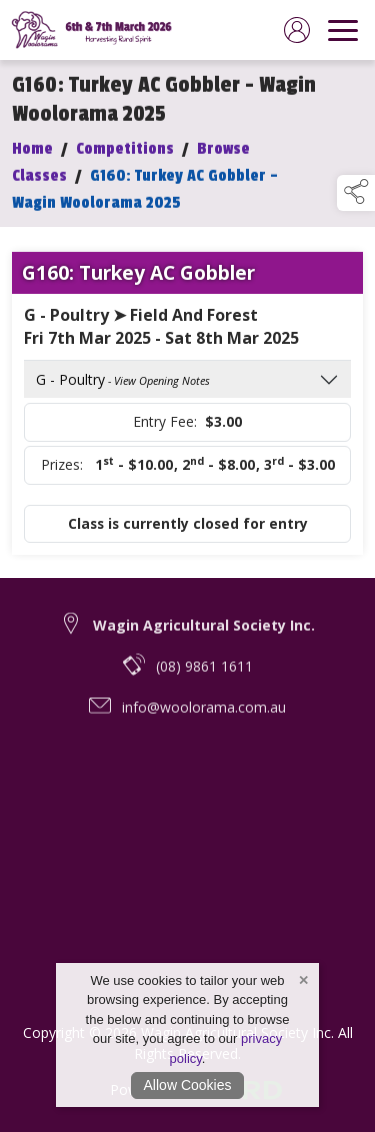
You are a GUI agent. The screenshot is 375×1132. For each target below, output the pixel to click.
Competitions (125, 152)
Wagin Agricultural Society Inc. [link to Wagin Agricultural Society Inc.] (204, 632)
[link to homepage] (95, 30)
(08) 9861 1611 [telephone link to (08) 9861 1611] (204, 673)
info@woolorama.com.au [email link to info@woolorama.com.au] (204, 714)
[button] (356, 193)
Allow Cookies (188, 1085)
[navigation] (343, 30)
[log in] (297, 30)
